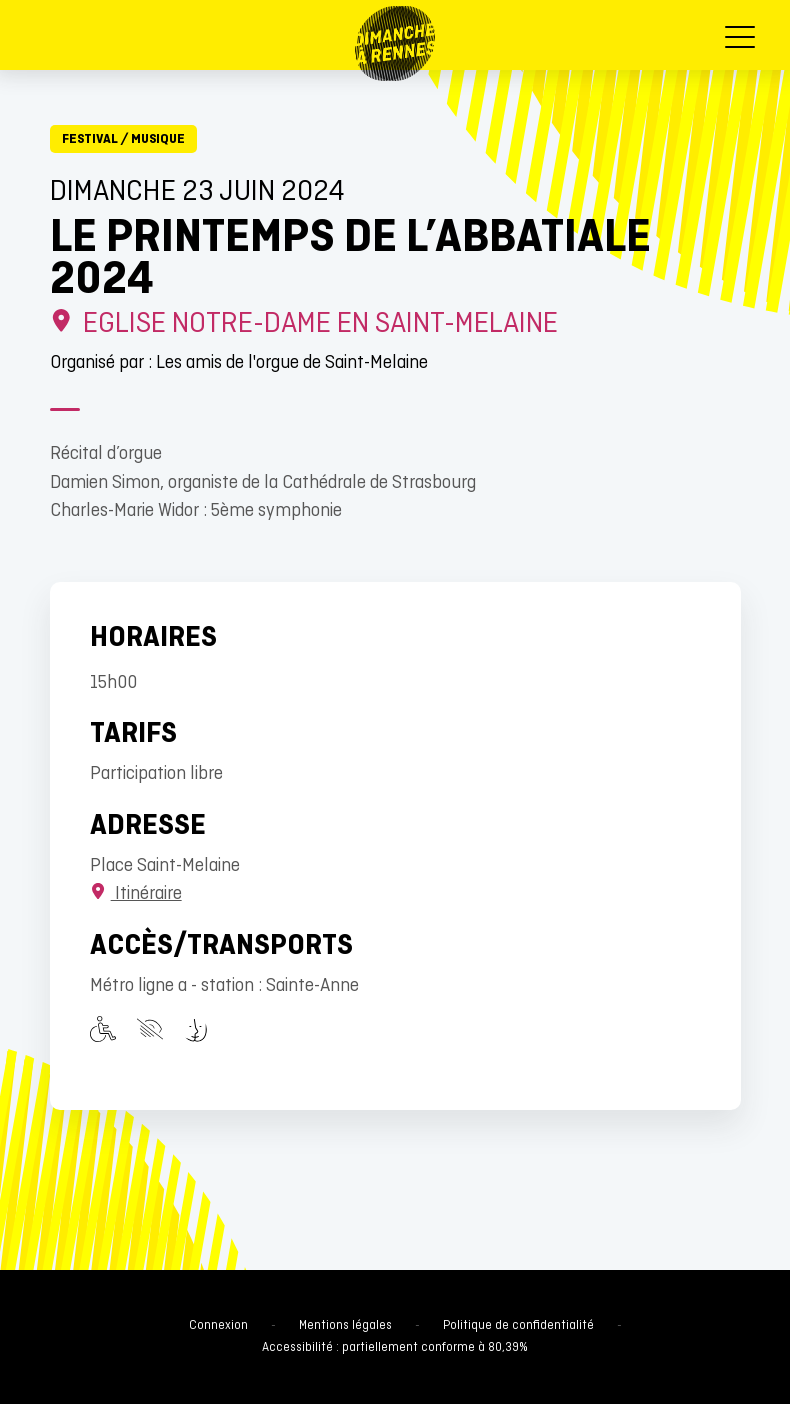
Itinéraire (136, 894)
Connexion (218, 1326)
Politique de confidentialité (518, 1326)
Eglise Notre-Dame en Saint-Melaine (304, 324)
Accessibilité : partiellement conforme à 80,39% (395, 1348)
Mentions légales (345, 1326)
